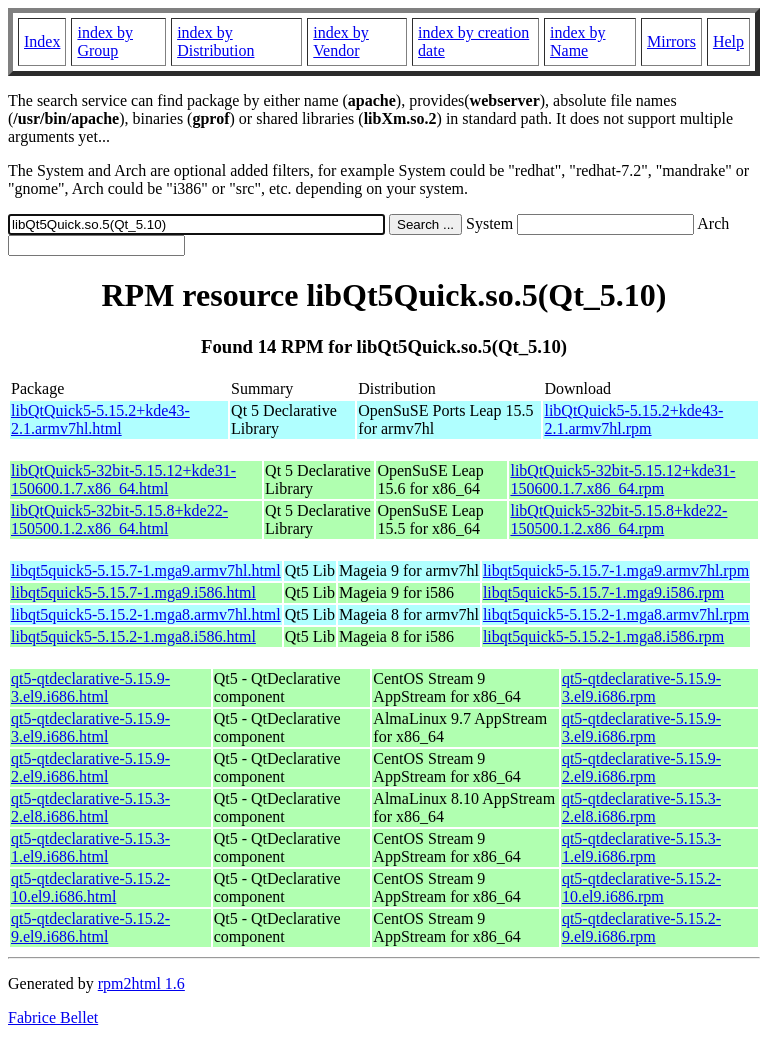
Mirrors (671, 41)
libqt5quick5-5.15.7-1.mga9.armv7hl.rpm (616, 570)
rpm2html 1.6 (141, 983)
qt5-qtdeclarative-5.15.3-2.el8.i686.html (90, 807)
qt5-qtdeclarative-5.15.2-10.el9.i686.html (90, 887)
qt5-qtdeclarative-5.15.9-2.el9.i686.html (90, 767)
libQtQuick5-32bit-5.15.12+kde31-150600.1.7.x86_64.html (123, 479)
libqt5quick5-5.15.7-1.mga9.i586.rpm (603, 592)
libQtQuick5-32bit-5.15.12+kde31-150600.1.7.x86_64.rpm (622, 479)
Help (728, 41)
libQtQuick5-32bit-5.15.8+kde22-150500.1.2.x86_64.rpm (618, 519)
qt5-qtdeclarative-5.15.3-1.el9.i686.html (90, 847)
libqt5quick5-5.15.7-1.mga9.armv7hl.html (146, 570)
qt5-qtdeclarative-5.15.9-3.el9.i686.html (90, 687)
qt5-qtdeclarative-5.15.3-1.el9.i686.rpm (641, 847)
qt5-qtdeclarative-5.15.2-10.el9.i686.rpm (641, 887)
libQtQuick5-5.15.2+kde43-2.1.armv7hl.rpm (633, 419)
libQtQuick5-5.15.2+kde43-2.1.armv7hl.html (100, 419)
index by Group (105, 41)
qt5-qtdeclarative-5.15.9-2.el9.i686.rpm (641, 767)
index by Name (578, 41)
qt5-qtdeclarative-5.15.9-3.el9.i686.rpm (641, 687)
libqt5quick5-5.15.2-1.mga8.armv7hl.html (146, 614)
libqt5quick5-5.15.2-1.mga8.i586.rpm (603, 636)
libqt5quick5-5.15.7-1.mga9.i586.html (133, 592)
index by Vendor (341, 41)
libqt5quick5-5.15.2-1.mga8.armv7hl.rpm (616, 614)
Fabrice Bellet (53, 1017)
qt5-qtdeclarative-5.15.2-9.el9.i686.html (90, 927)
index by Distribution (215, 41)
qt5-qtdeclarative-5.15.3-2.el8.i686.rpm (641, 807)
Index (42, 41)
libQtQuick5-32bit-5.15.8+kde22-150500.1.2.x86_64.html (119, 519)
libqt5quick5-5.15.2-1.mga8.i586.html (133, 636)
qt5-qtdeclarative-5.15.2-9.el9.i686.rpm (641, 927)
